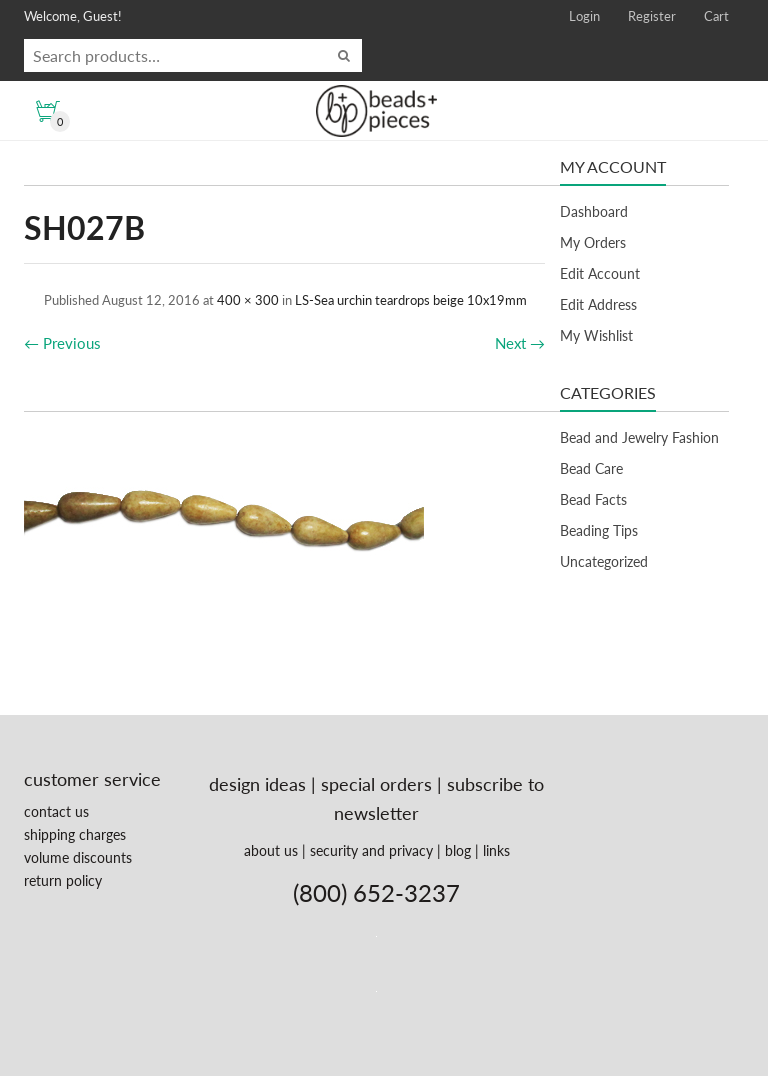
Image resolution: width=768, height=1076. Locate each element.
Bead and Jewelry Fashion (639, 437)
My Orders (593, 242)
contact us (56, 811)
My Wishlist (596, 335)
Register (652, 16)
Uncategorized (604, 561)
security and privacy (371, 850)
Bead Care (591, 468)
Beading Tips (599, 530)
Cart (716, 16)
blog (458, 850)
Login (584, 16)
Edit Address (598, 304)
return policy (63, 880)
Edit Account (600, 273)
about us (271, 850)
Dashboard (594, 211)
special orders (376, 784)
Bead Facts (593, 499)
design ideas (257, 784)
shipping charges (75, 834)
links (496, 850)
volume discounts (78, 857)
